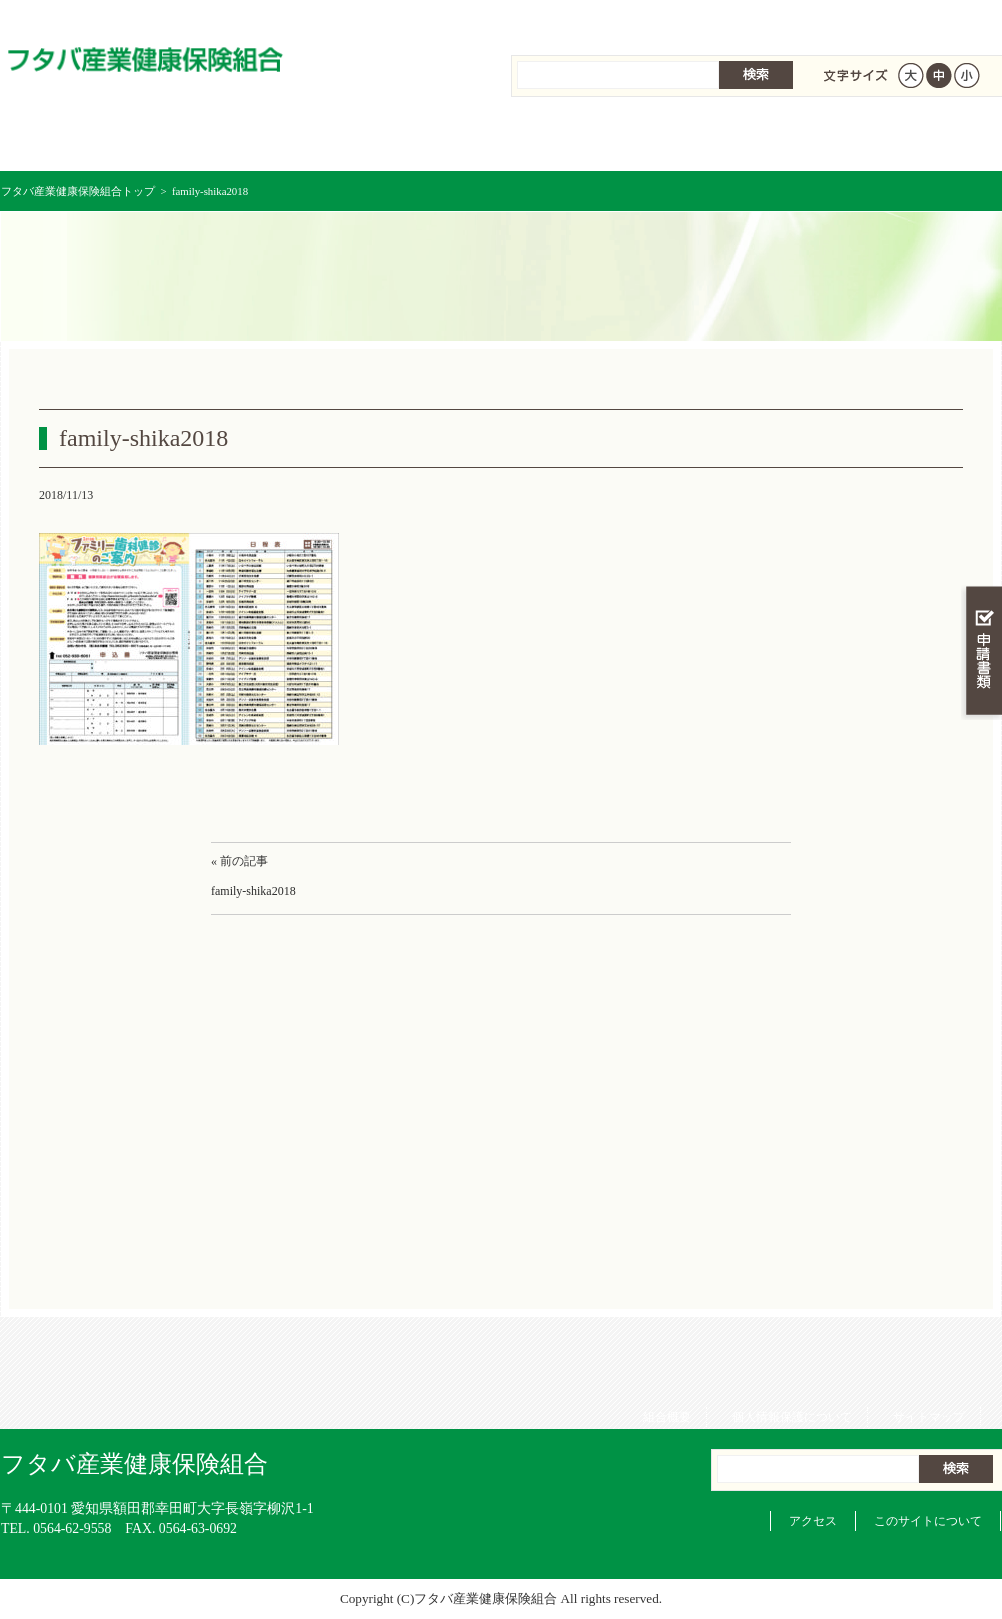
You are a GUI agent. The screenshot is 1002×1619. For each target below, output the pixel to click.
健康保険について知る (251, 139)
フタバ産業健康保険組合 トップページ (84, 139)
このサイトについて (928, 1521)
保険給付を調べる (418, 139)
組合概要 (677, 20)
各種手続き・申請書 (751, 139)
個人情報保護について (802, 20)
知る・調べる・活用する (981, 466)
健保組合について (917, 139)
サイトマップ (939, 20)
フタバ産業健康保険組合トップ (78, 191)
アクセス (813, 1521)
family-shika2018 (253, 891)
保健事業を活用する (585, 139)
